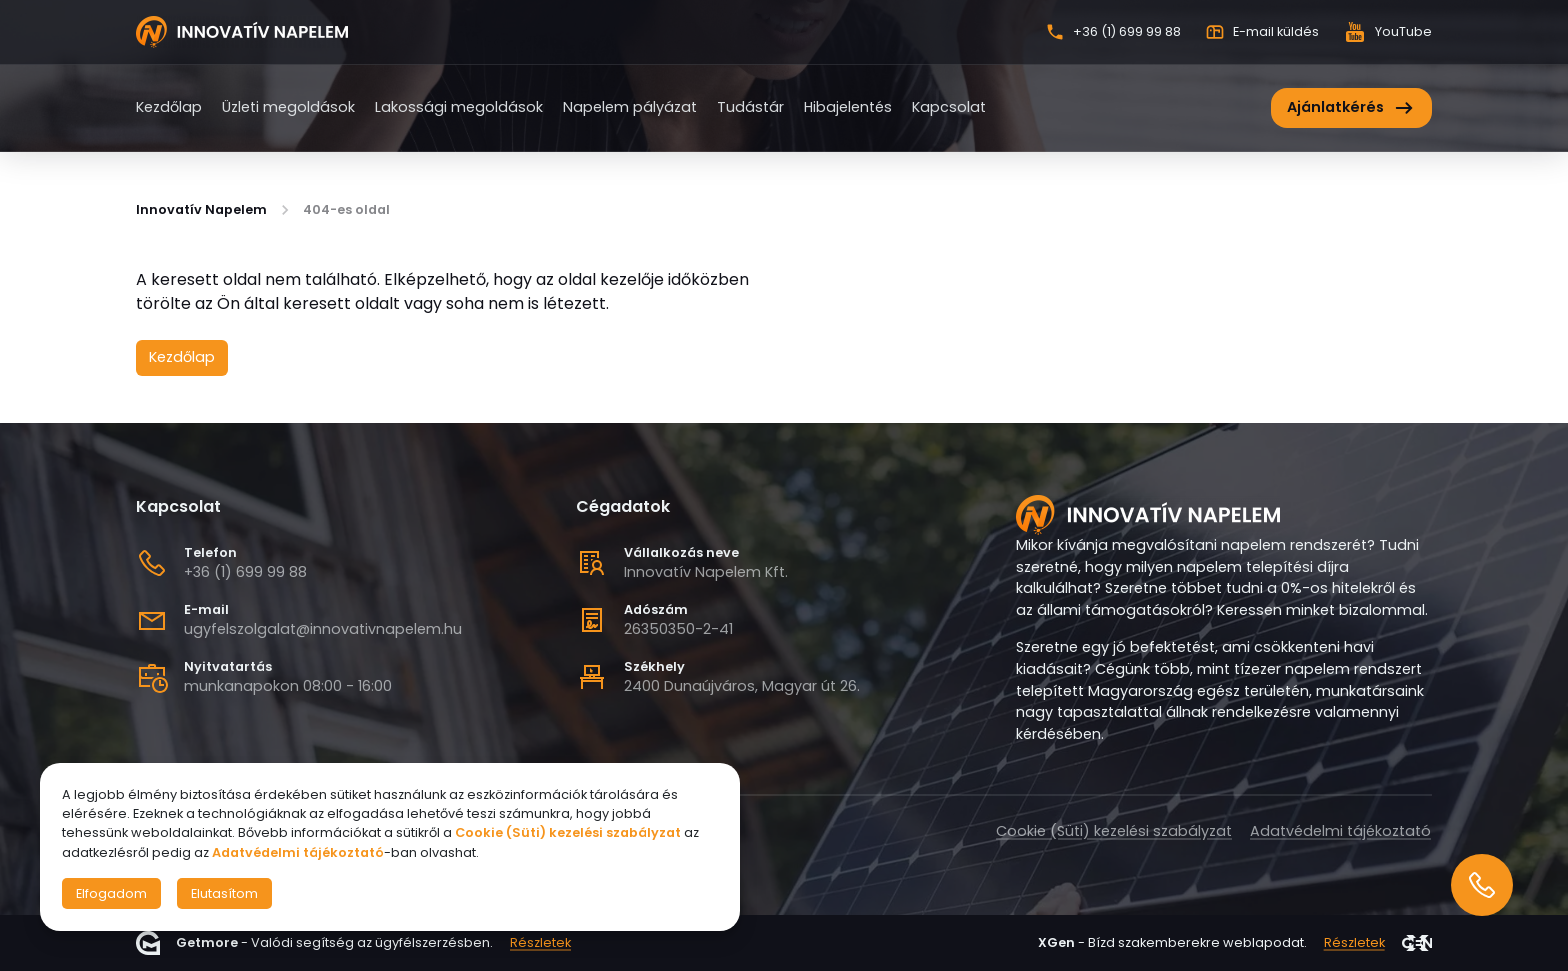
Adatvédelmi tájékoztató (1340, 831)
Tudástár (750, 107)
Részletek (540, 943)
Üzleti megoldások (288, 107)
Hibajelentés (848, 107)
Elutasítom (224, 893)
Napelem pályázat (630, 107)
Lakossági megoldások (459, 107)
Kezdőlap (169, 107)
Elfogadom (111, 893)
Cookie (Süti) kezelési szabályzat (1114, 831)
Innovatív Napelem (201, 210)
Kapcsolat (949, 107)
